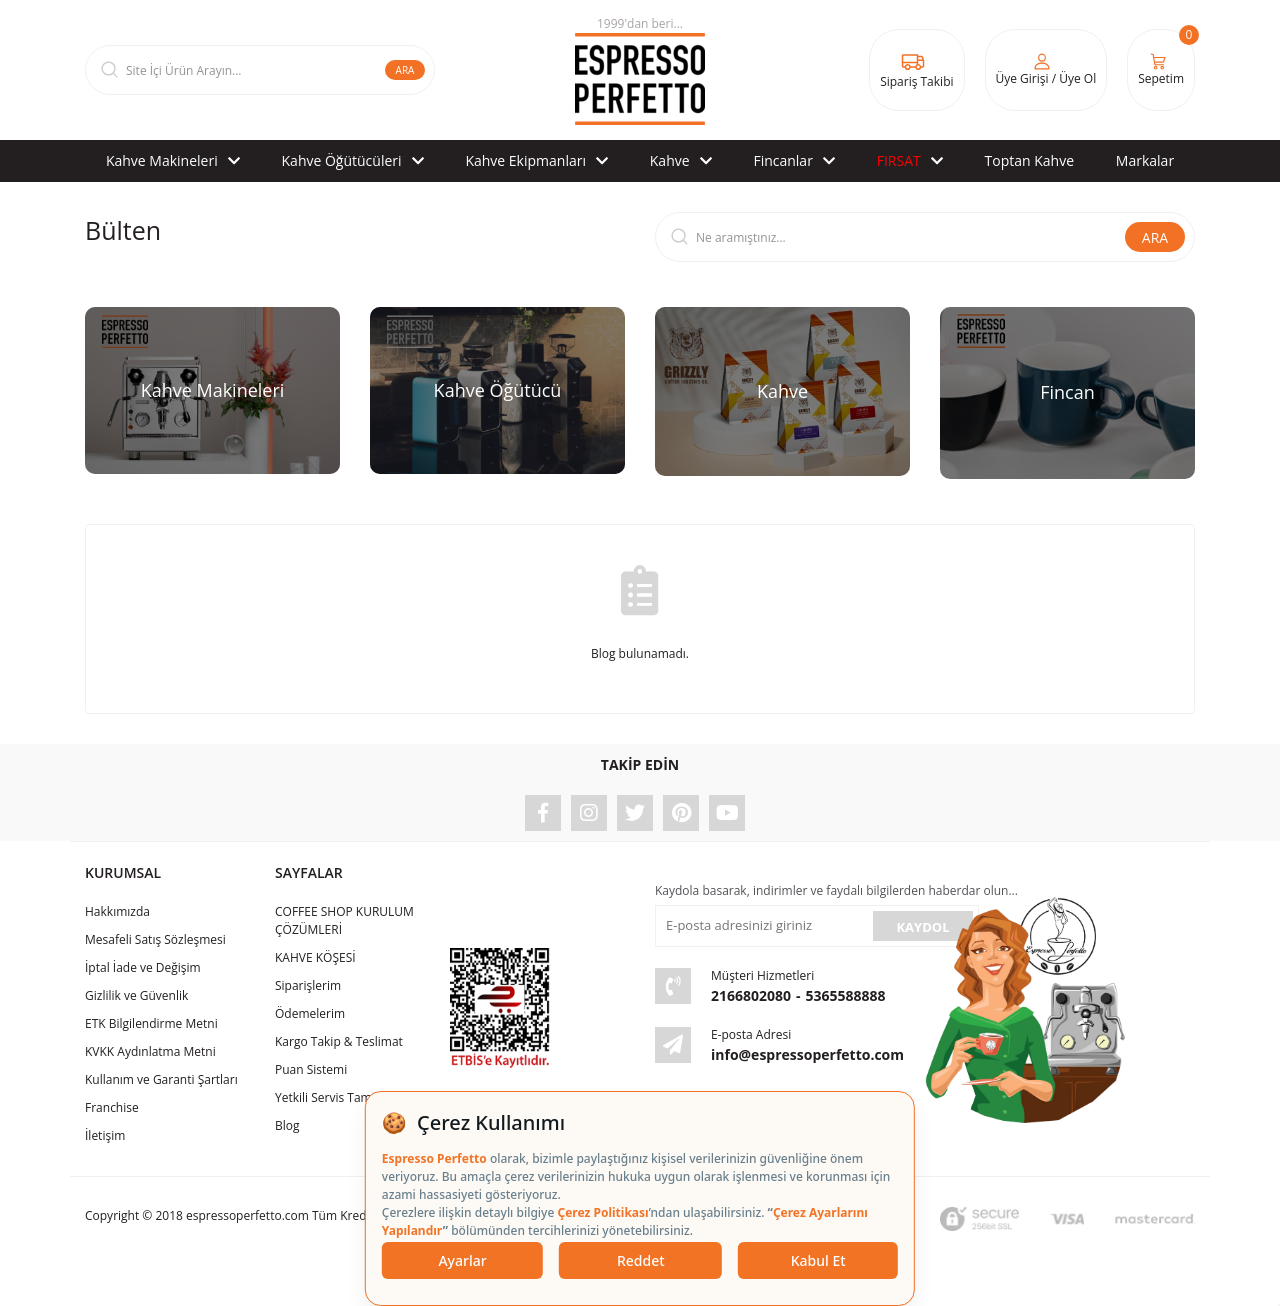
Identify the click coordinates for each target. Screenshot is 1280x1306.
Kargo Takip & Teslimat (339, 1041)
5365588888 (846, 995)
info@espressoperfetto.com (807, 1054)
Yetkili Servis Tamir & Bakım (352, 1097)
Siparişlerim (308, 985)
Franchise (112, 1107)
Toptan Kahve (1029, 160)
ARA (405, 70)
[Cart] (1161, 70)
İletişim (105, 1135)
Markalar (1145, 160)
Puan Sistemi (311, 1069)
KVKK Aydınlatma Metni (150, 1051)
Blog (287, 1125)
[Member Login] (1046, 70)
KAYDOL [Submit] (922, 927)
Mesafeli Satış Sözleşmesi (155, 939)
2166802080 (751, 995)
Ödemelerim (310, 1013)
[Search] (260, 70)
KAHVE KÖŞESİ (315, 957)
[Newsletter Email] (762, 926)
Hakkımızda (117, 911)
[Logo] (640, 70)
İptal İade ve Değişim (143, 967)
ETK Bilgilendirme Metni (151, 1023)
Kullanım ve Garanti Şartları (161, 1079)
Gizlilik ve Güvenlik (136, 995)
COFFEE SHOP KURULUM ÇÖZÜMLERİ (344, 920)
